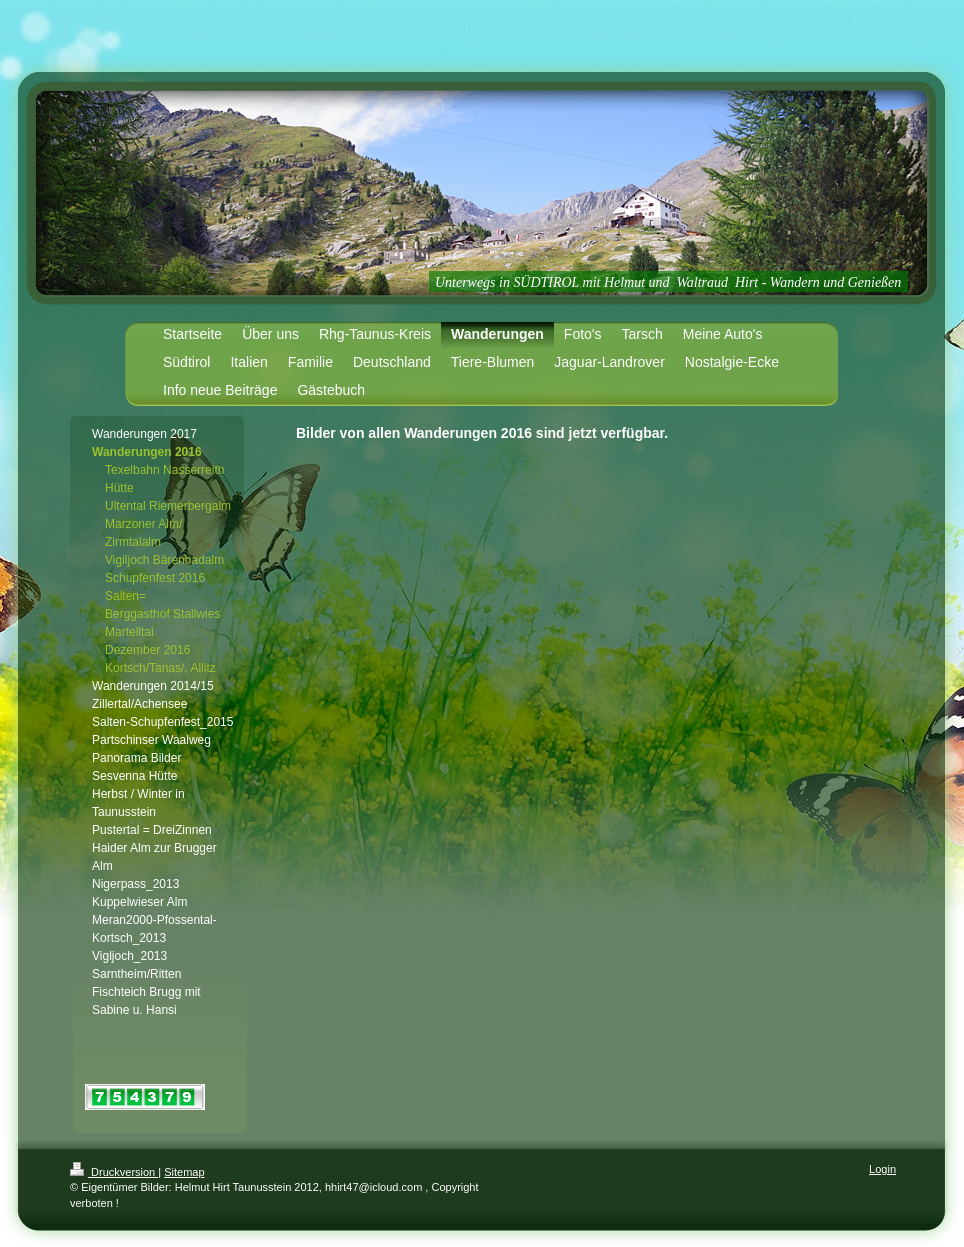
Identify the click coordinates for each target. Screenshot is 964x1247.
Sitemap (184, 1172)
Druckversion (114, 1172)
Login (882, 1169)
